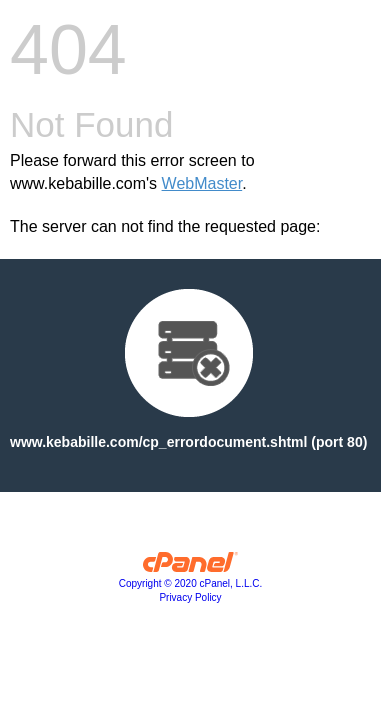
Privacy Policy (190, 597)
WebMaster (202, 183)
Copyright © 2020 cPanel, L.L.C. (191, 583)
